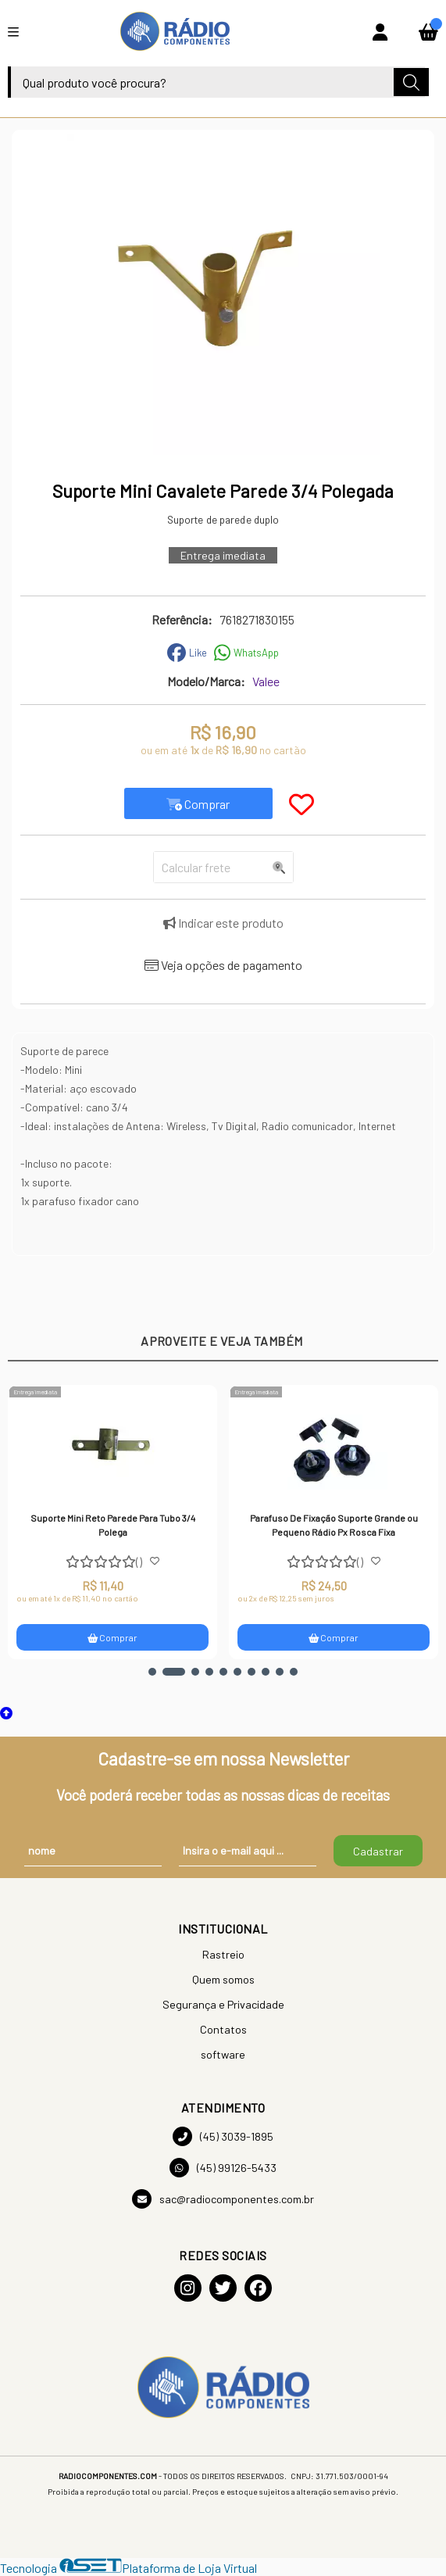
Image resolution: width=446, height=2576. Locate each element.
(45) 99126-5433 (223, 2167)
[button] (152, 1672)
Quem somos (223, 1979)
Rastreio (223, 1954)
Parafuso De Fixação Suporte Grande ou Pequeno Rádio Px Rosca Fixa (335, 1524)
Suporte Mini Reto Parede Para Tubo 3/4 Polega (114, 1524)
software (223, 2054)
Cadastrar (378, 1851)
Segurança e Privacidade (223, 2004)
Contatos (223, 2029)
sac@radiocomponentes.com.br (223, 2199)
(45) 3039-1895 (223, 2136)
